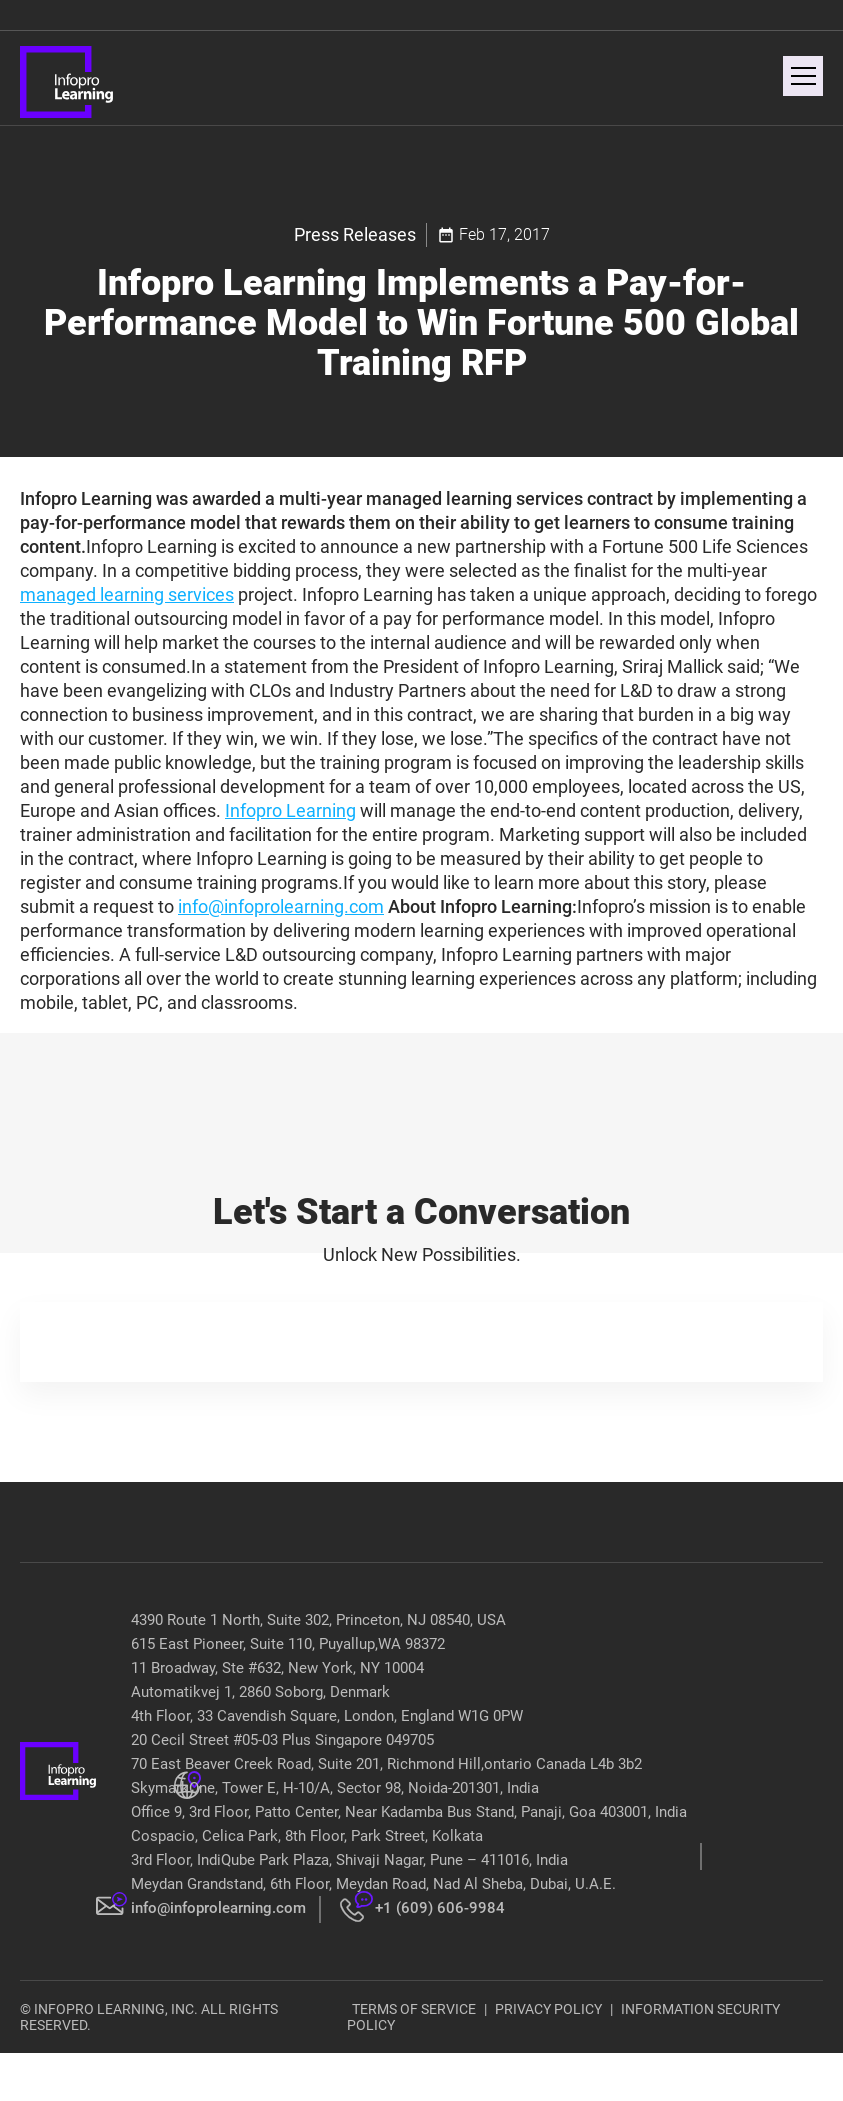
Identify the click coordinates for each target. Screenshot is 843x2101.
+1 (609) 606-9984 (440, 1908)
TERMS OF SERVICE (414, 2009)
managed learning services (127, 594)
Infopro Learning (290, 810)
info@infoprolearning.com (281, 906)
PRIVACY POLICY (548, 2009)
